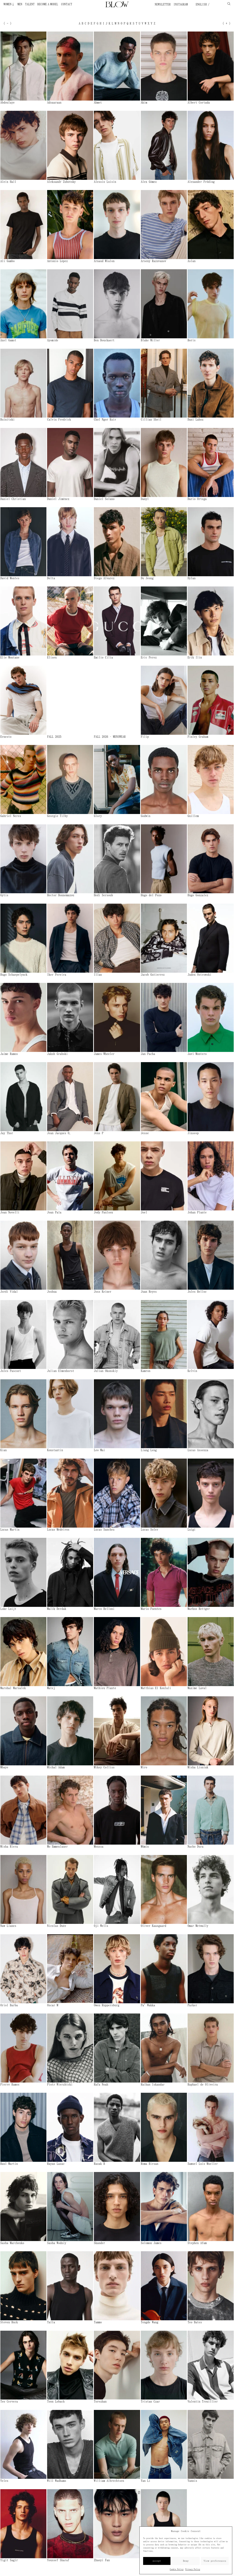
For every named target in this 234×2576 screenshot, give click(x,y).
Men (19, 4)
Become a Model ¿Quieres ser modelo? (45, 4)
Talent (30, 4)
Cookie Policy (177, 2569)
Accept (156, 2561)
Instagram (180, 4)
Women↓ (9, 4)
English (200, 4)
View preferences (215, 2561)
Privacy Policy (192, 2569)
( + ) (226, 23)
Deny (186, 2561)
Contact (66, 4)
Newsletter (163, 4)
